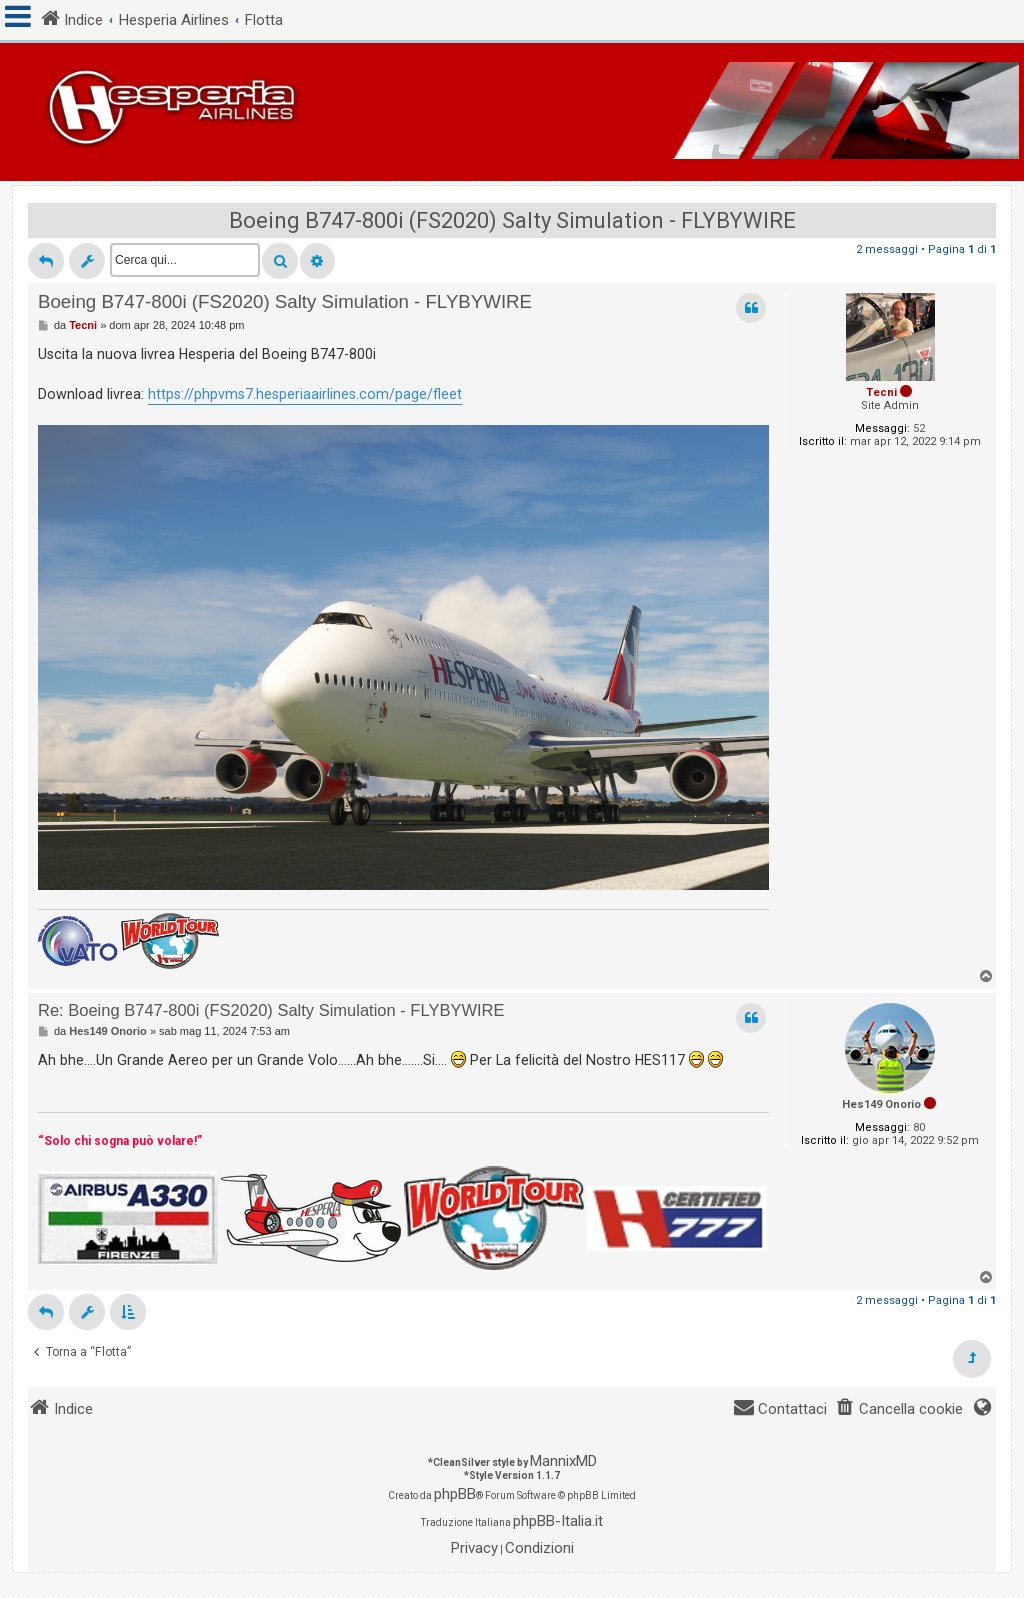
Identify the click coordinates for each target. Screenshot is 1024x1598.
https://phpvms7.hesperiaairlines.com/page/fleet (305, 394)
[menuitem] (899, 1409)
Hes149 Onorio (881, 1104)
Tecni (881, 392)
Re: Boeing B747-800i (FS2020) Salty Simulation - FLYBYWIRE (271, 1010)
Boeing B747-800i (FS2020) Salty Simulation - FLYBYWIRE (512, 220)
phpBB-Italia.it (558, 1521)
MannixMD (563, 1461)
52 (919, 428)
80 (919, 1127)
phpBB (455, 1494)
